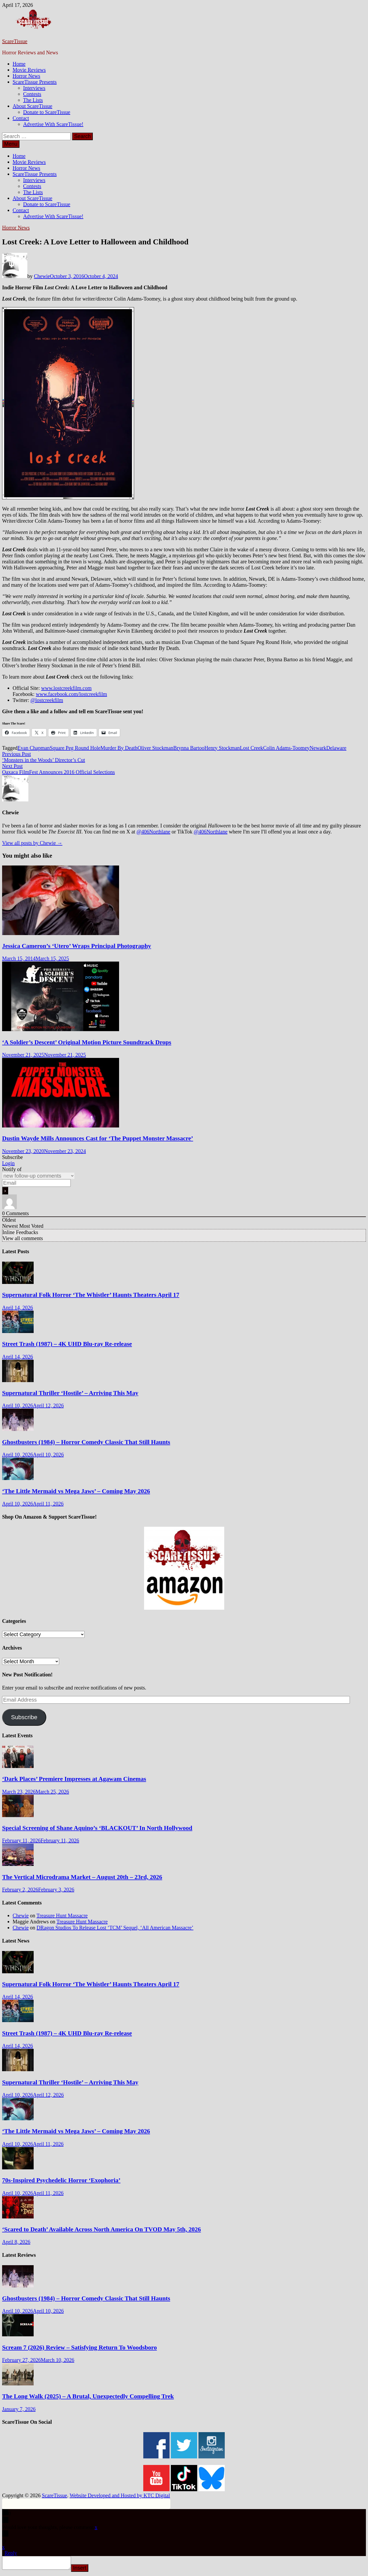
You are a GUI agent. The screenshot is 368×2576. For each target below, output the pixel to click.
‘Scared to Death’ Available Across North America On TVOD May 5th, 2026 (101, 2229)
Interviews (34, 88)
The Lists (33, 100)
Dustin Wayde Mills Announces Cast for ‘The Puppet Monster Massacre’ (97, 1138)
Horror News (26, 76)
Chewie (42, 276)
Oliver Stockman (155, 748)
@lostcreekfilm (46, 700)
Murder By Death (118, 748)
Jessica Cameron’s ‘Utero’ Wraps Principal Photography (76, 945)
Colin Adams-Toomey (286, 748)
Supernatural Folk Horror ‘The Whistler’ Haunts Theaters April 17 (90, 1294)
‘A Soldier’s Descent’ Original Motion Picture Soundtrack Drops (86, 1042)
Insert (84, 2570)
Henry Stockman (222, 748)
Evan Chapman (34, 748)
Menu (10, 144)
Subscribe (24, 1717)
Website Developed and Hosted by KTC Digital (120, 2495)
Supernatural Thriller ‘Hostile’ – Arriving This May (70, 1392)
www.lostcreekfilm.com (66, 688)
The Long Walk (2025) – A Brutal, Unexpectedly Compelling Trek (88, 2396)
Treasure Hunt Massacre (62, 1915)
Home (19, 64)
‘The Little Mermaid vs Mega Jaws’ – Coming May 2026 (76, 1491)
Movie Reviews (29, 70)
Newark (318, 748)
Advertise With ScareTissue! (53, 124)
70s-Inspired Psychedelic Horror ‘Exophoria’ (61, 2180)
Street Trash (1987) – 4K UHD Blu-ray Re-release (67, 1343)
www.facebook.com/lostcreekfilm (71, 694)
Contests (32, 94)
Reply (10, 2553)
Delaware (336, 748)
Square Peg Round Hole (75, 748)
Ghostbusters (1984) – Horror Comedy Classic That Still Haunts (86, 1442)
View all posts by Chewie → (32, 843)
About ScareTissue (32, 106)
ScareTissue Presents (35, 82)
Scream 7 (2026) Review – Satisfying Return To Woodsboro (79, 2347)
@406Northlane (153, 832)
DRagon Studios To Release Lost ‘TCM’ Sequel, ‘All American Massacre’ (115, 1927)
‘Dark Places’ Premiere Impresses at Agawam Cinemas (74, 1778)
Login (8, 1163)
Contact (21, 118)
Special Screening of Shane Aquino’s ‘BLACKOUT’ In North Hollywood (97, 1827)
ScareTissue (14, 41)
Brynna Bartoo (188, 748)
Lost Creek (251, 748)
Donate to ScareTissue (46, 112)
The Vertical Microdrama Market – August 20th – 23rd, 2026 (82, 1877)
